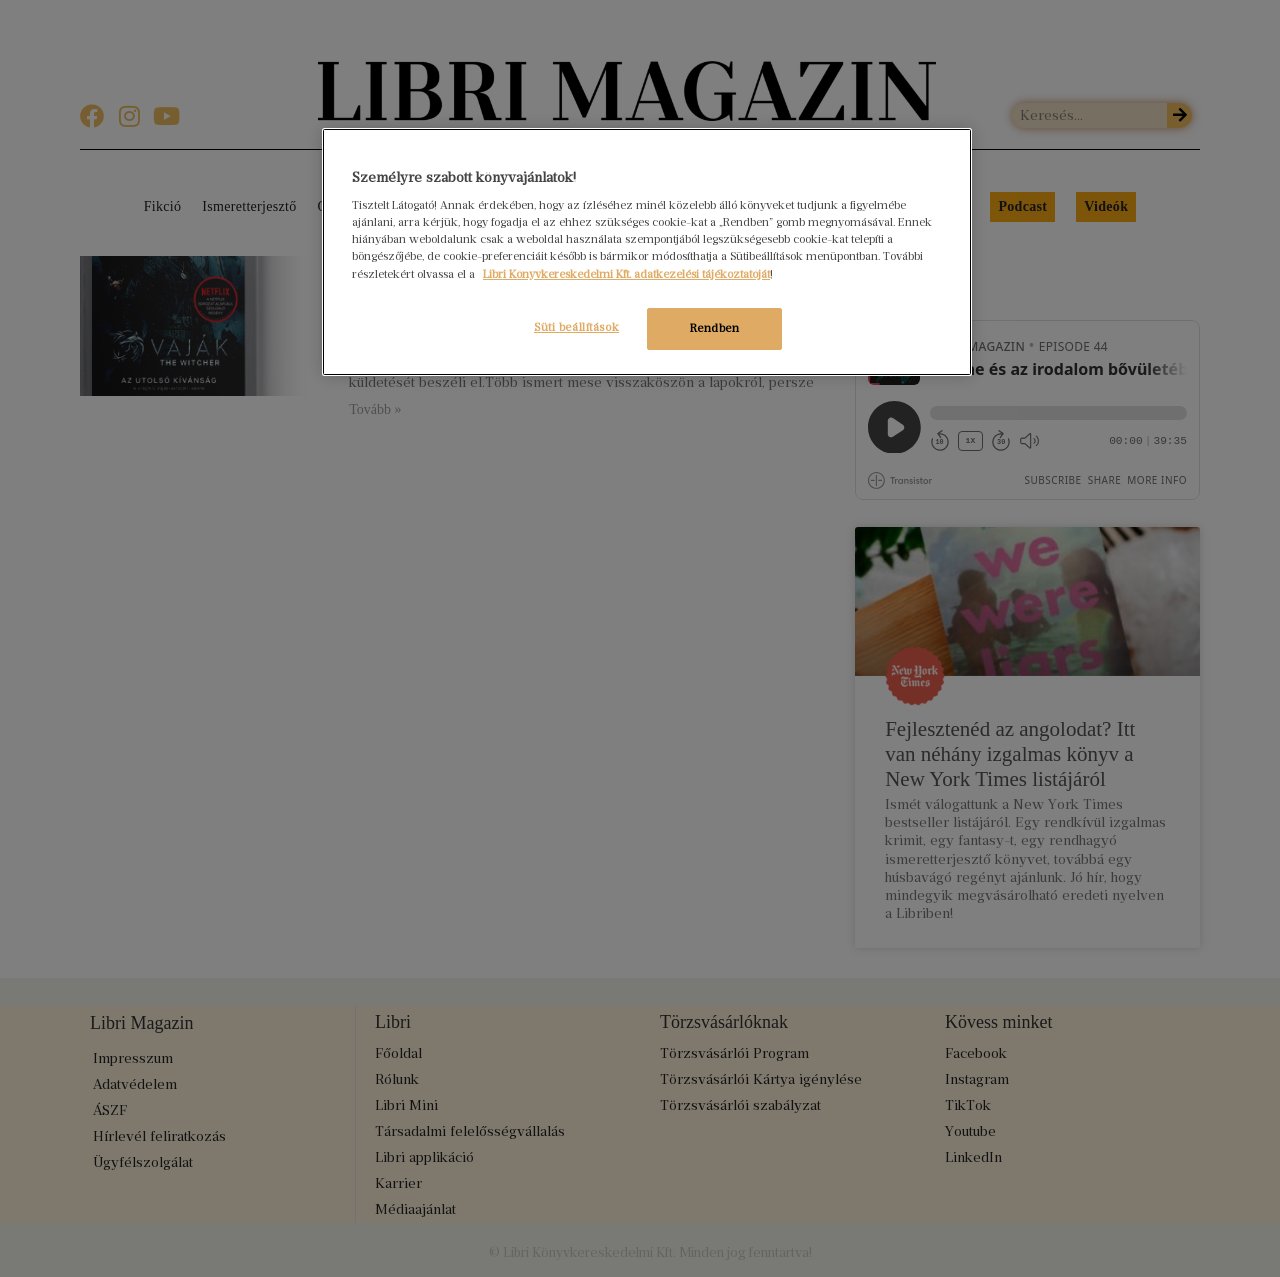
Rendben (715, 328)
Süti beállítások (568, 327)
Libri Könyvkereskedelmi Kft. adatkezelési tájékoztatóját (626, 274)
